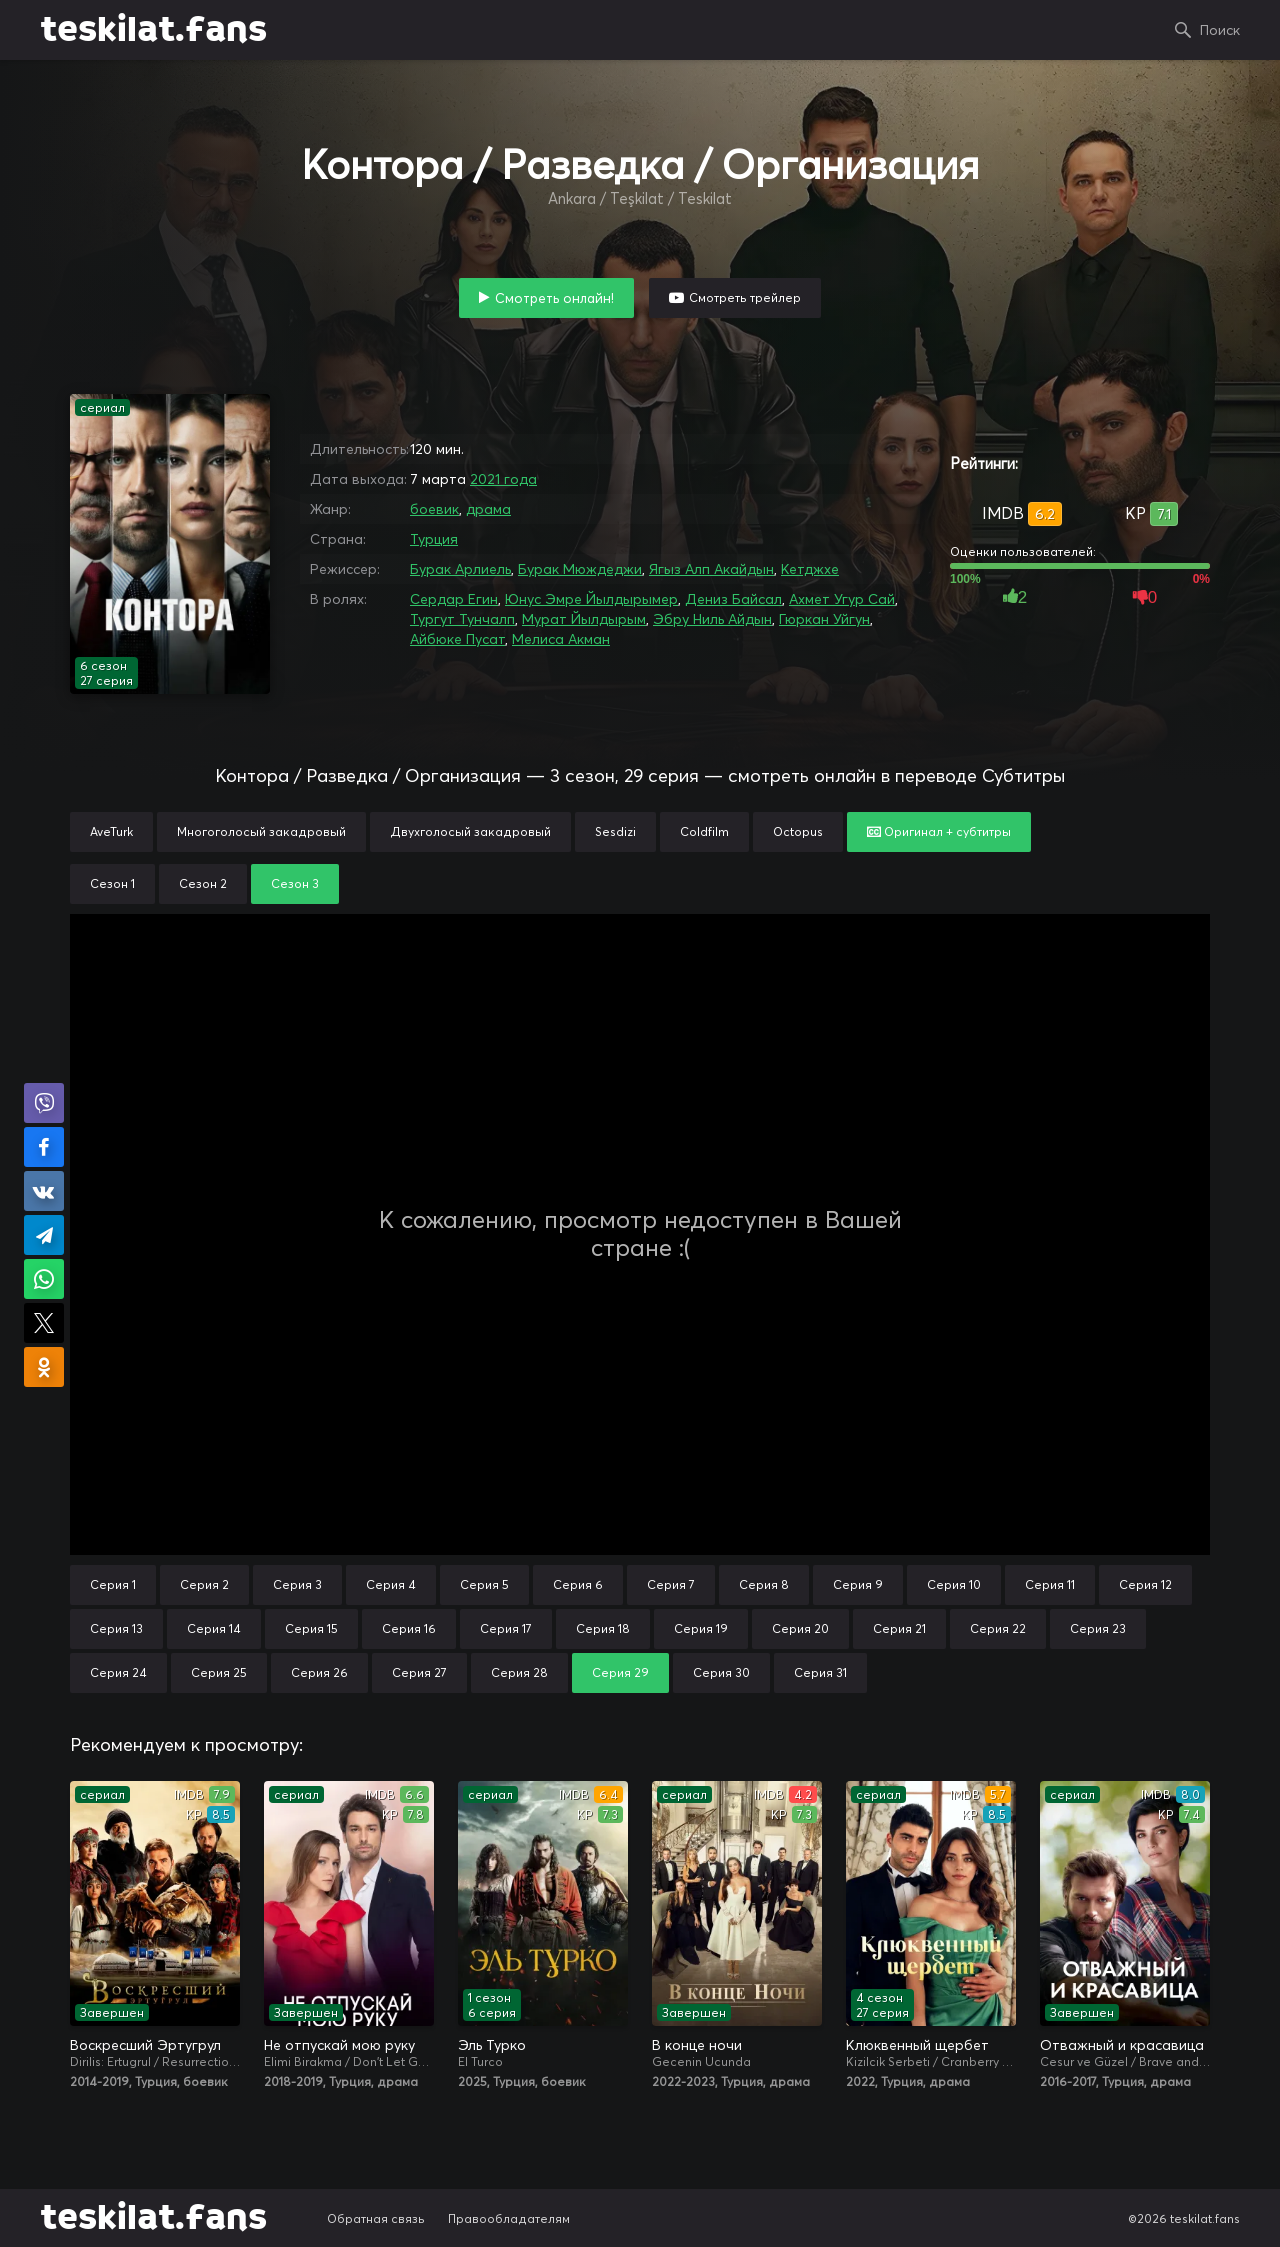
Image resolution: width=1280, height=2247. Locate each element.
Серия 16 (409, 1628)
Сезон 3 (295, 883)
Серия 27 (419, 1672)
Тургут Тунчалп (462, 619)
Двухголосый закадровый (470, 831)
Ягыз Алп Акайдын (711, 569)
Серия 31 (820, 1672)
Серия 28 (519, 1672)
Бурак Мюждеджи (580, 569)
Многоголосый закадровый (261, 831)
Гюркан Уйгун (824, 619)
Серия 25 (219, 1672)
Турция (434, 539)
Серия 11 (1050, 1584)
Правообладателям (509, 2218)
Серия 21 (899, 1628)
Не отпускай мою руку (339, 2045)
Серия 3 (297, 1584)
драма (488, 509)
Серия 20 (800, 1628)
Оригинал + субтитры (939, 831)
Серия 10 (954, 1584)
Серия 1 (113, 1584)
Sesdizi (615, 831)
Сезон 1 (112, 883)
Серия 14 (214, 1628)
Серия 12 (1145, 1584)
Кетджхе (810, 569)
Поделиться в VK (44, 1191)
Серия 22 (998, 1628)
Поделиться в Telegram (44, 1235)
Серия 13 (116, 1628)
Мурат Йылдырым (584, 619)
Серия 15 (311, 1628)
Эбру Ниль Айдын (712, 619)
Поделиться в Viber (44, 1103)
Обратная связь (376, 2218)
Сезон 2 (203, 883)
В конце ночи (697, 2045)
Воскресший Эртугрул (145, 2045)
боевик (434, 509)
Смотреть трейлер (745, 297)
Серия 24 (118, 1672)
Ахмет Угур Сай (842, 599)
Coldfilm (704, 831)
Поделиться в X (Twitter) (44, 1323)
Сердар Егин (454, 599)
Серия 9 (858, 1584)
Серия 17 (506, 1628)
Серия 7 (671, 1584)
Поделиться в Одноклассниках (44, 1367)
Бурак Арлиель (460, 569)
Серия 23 (1098, 1628)
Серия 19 (701, 1628)
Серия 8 (764, 1584)
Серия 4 (391, 1584)
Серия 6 (578, 1584)
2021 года (503, 479)
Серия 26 (319, 1672)
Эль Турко (492, 2045)
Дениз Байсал (733, 599)
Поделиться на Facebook (44, 1147)
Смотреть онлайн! (554, 298)
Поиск (1220, 30)
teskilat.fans (153, 30)
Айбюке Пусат (457, 639)
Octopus (798, 831)
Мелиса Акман (561, 639)
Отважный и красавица (1122, 2045)
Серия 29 (620, 1672)
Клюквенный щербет (917, 2045)
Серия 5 (484, 1584)
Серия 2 (204, 1584)
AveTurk (111, 831)
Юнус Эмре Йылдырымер (591, 599)
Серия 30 (721, 1672)
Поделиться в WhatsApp (44, 1279)
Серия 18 (603, 1628)
